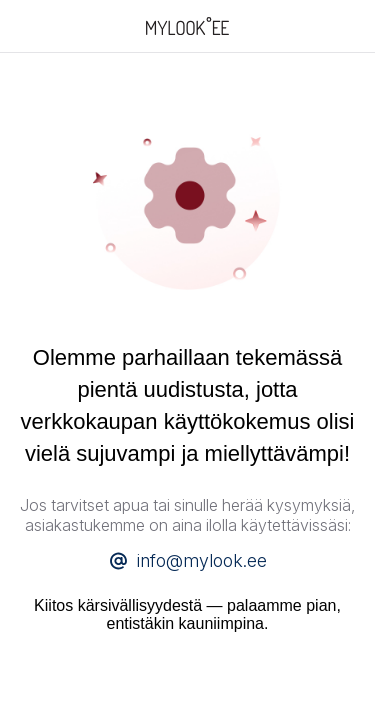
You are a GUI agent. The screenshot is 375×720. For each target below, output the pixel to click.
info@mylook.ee (202, 560)
